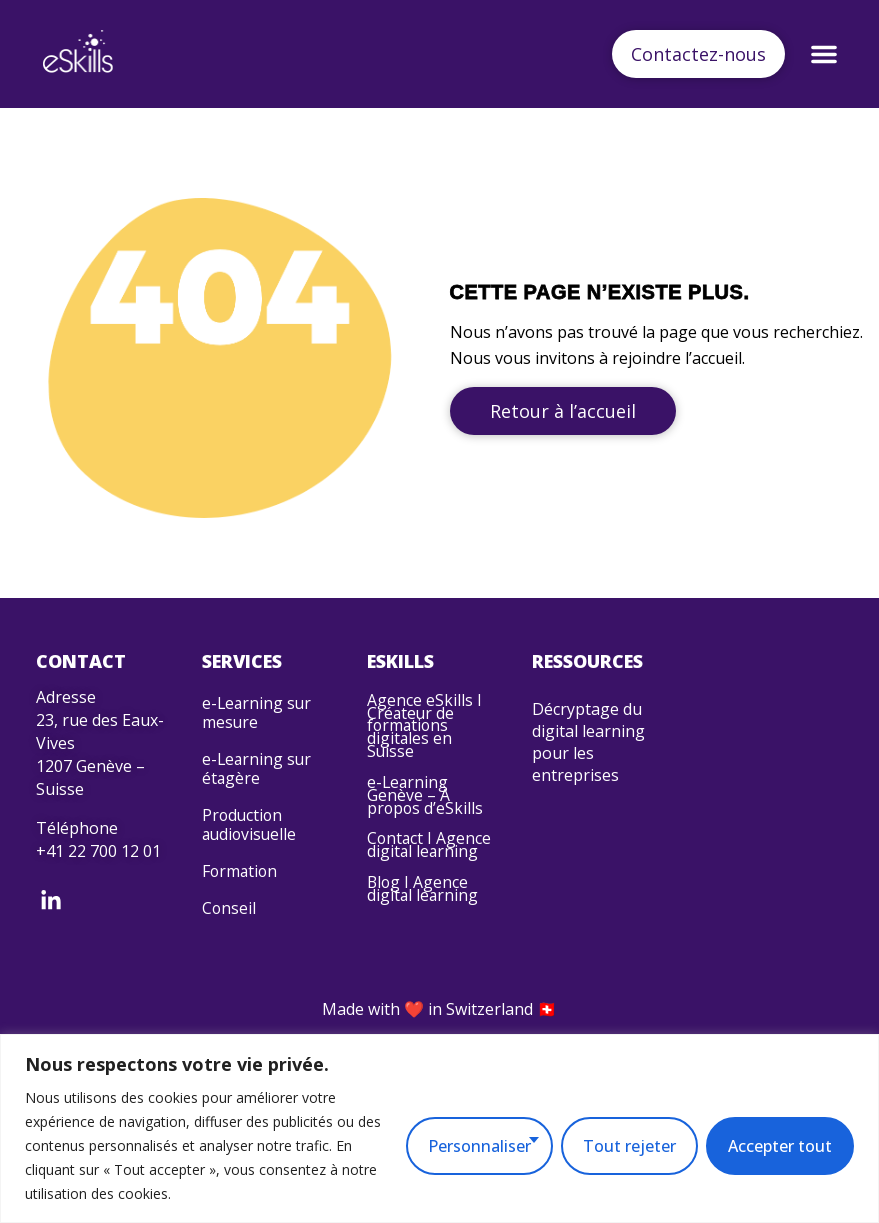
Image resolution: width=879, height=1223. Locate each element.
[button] (820, 54)
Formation (241, 897)
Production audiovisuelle (251, 844)
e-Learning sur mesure (258, 716)
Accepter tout (780, 1146)
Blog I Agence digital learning (423, 927)
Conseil (229, 938)
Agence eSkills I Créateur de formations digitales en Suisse (424, 731)
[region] (439, 1128)
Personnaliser (479, 1146)
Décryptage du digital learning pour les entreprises (588, 742)
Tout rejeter (629, 1146)
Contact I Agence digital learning (419, 872)
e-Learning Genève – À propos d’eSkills (426, 809)
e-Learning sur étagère (258, 780)
